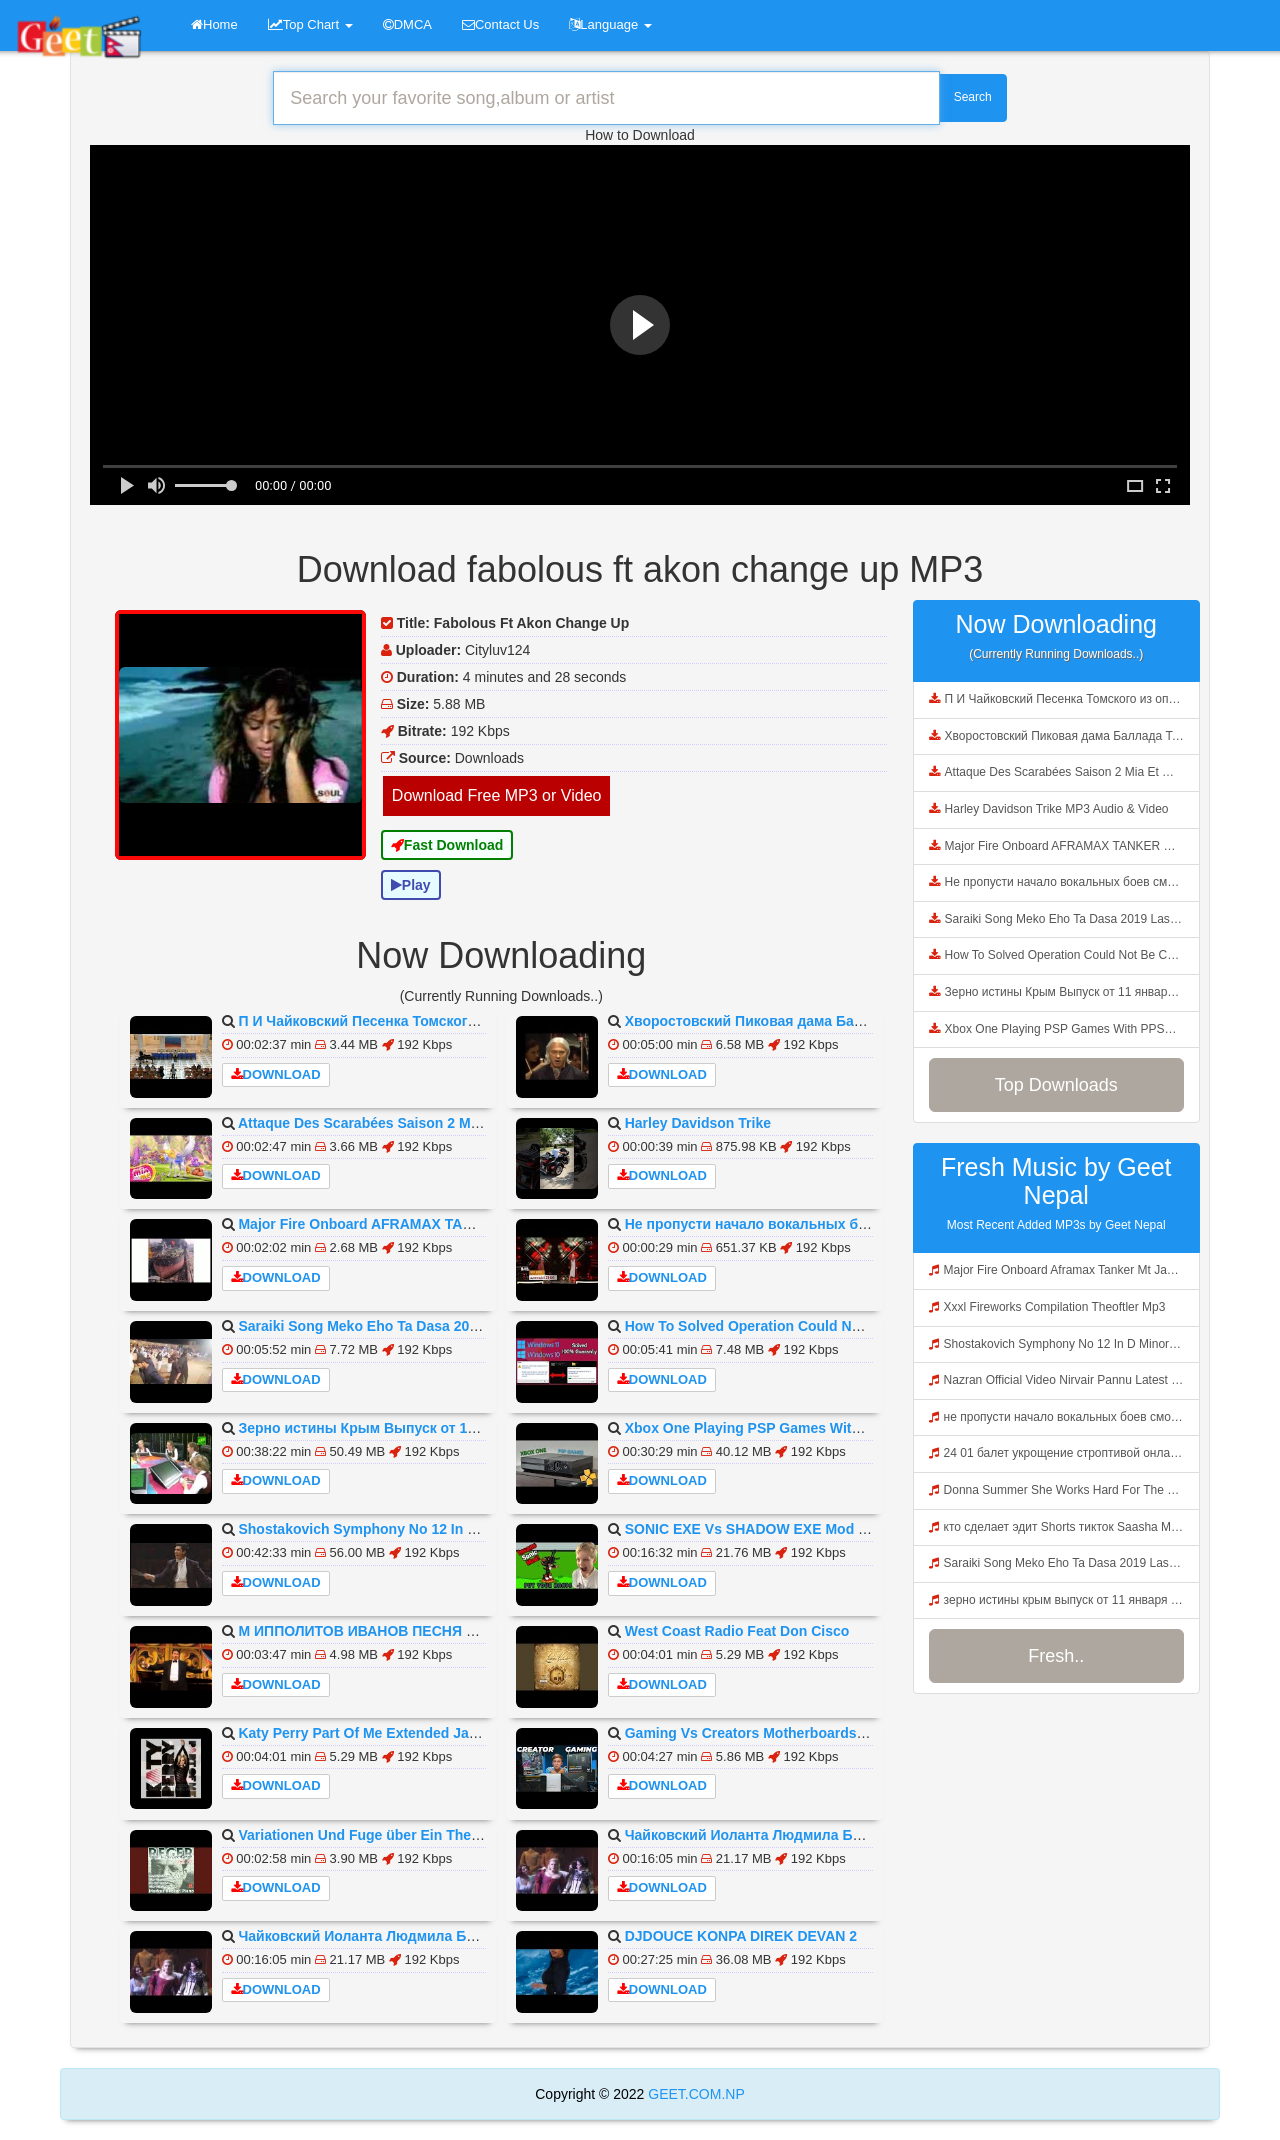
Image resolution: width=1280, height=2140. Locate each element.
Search (973, 97)
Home (214, 24)
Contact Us (500, 24)
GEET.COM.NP (694, 2094)
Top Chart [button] (310, 24)
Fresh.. (1056, 1656)
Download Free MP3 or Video (497, 795)
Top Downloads (1056, 1085)
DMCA (407, 24)
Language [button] (610, 24)
